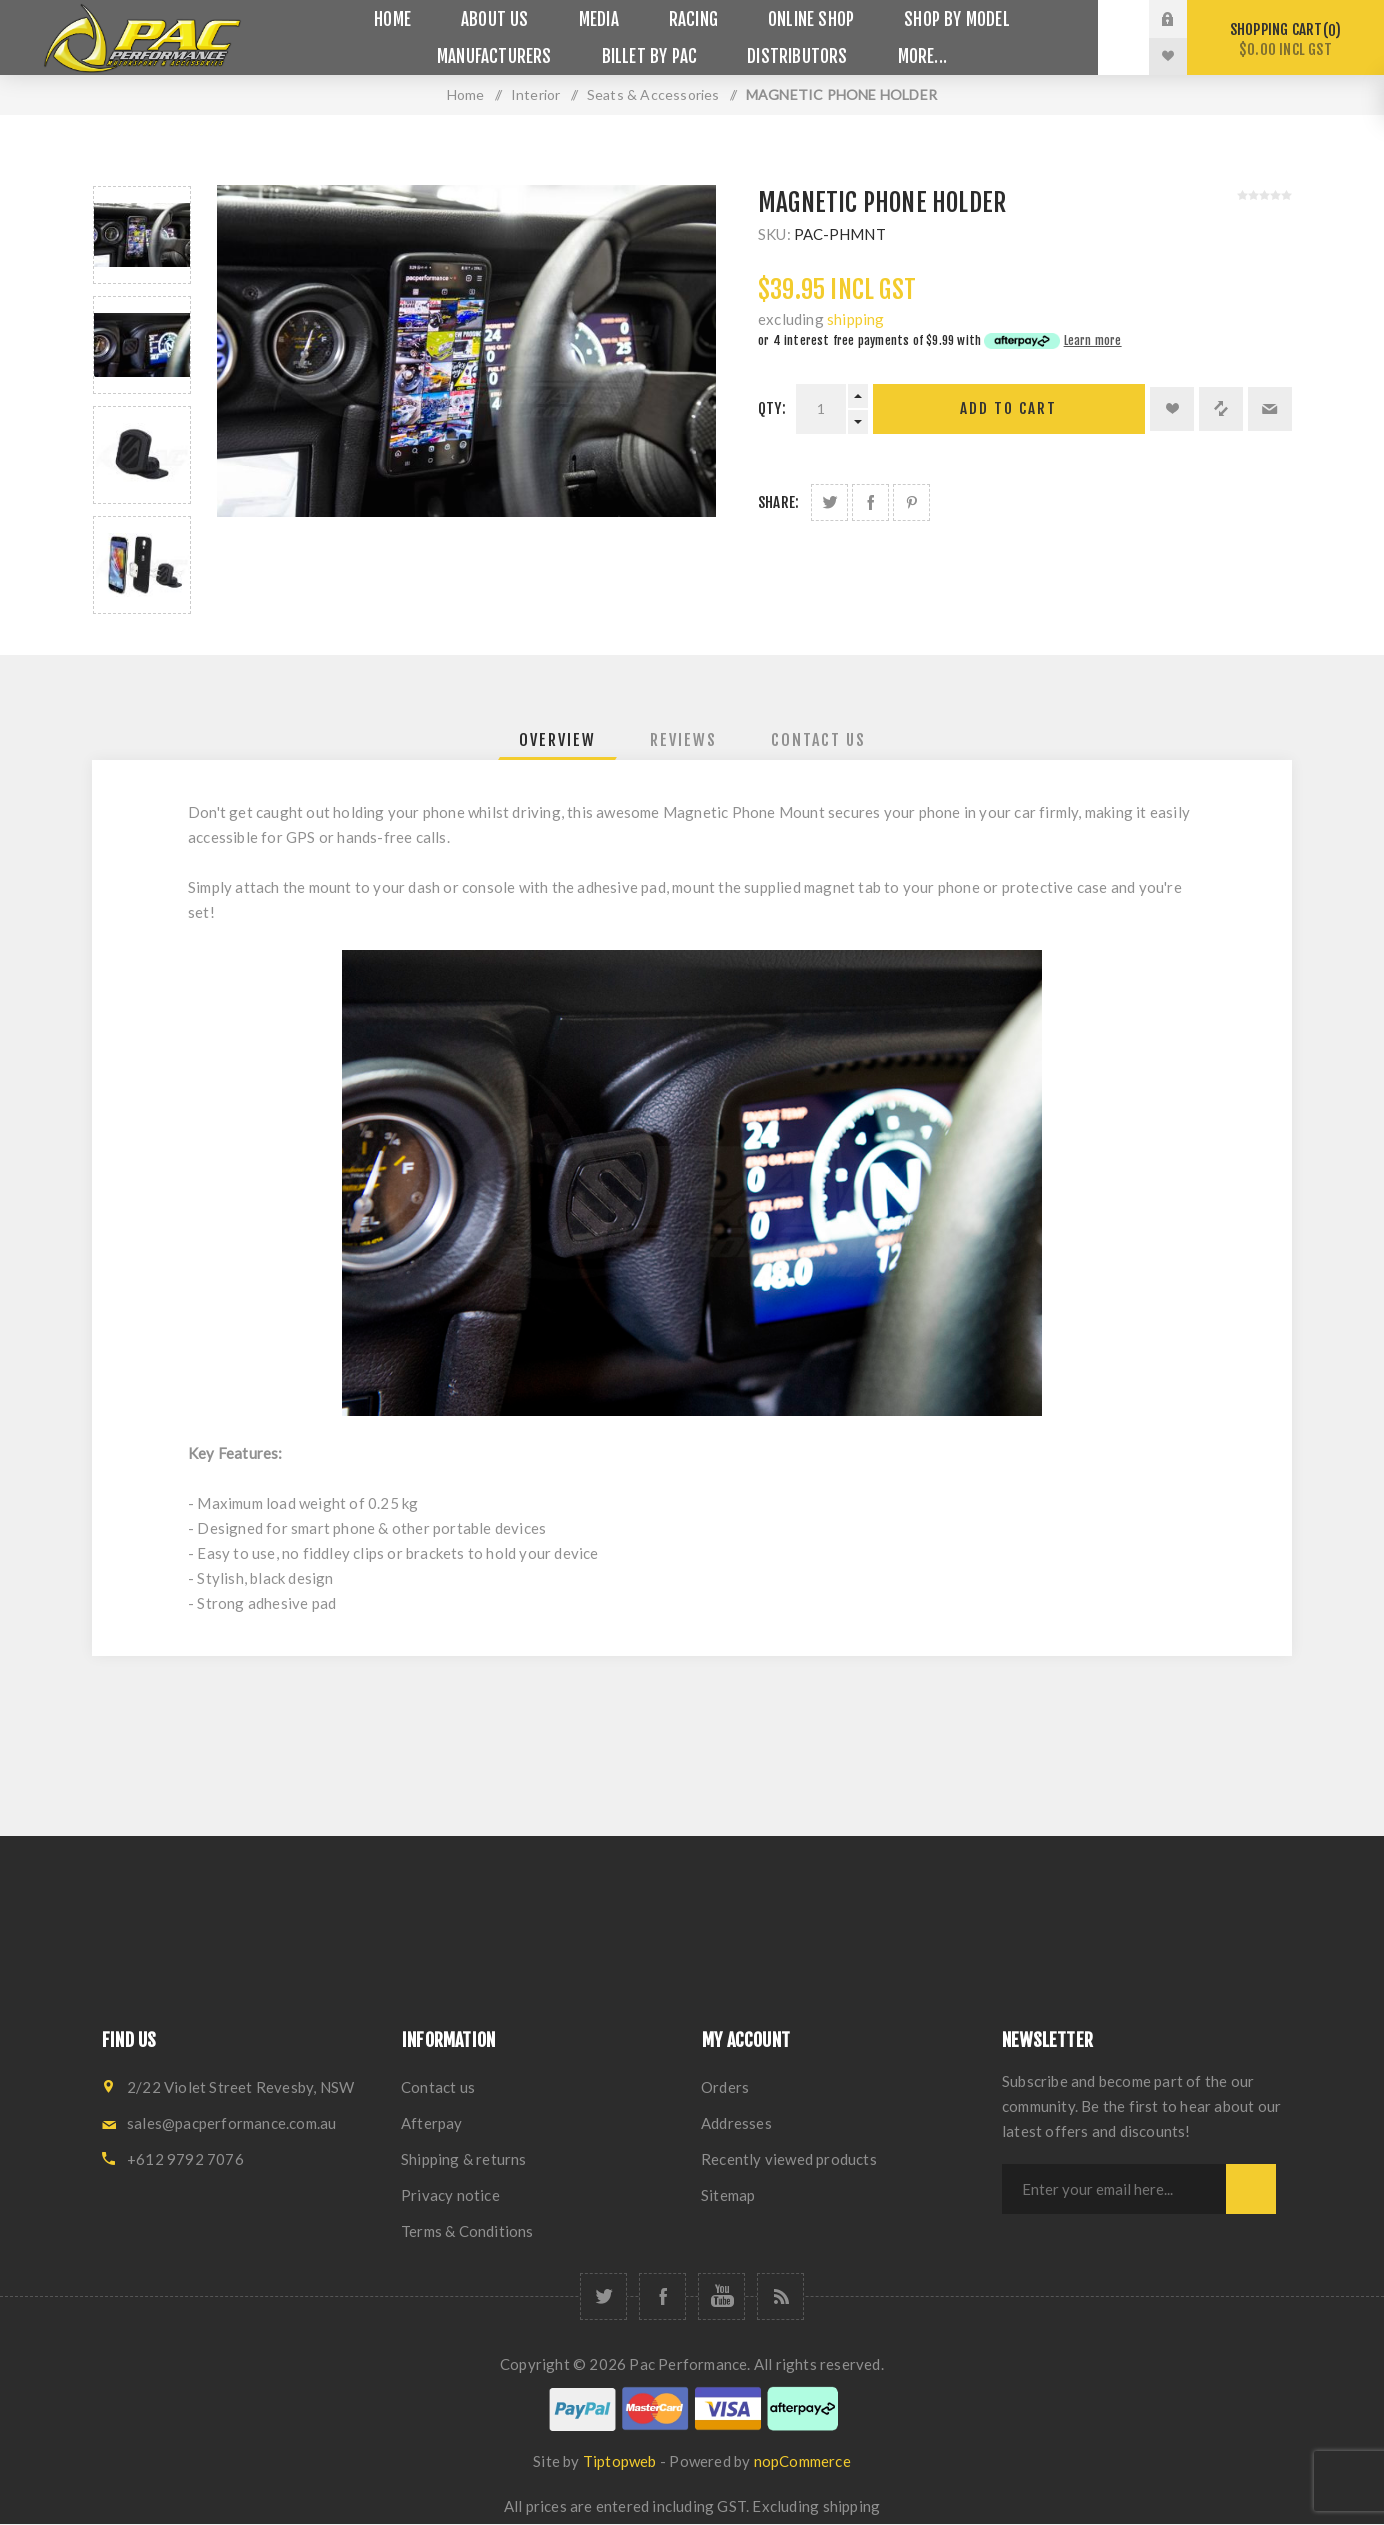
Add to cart (1008, 408)
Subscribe (1251, 2189)
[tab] (557, 740)
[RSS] (780, 2296)
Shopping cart (1285, 39)
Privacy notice (450, 2195)
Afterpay (432, 2123)
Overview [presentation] (557, 740)
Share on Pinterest (911, 502)
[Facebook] (662, 2296)
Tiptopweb (620, 2461)
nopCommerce (802, 2461)
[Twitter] (603, 2296)
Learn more (1093, 340)
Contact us (438, 2087)
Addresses (736, 2123)
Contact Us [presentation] (818, 740)
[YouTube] (721, 2296)
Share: (778, 502)
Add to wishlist (1172, 409)
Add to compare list (1221, 409)
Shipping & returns (464, 2159)
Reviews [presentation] (683, 740)
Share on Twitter (829, 502)
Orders (725, 2087)
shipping (856, 319)
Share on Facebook (870, 502)
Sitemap (728, 2195)
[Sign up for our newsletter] (1114, 2189)
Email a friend (1270, 409)
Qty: (772, 408)
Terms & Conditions (467, 2231)
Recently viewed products (789, 2159)
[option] (142, 235)
